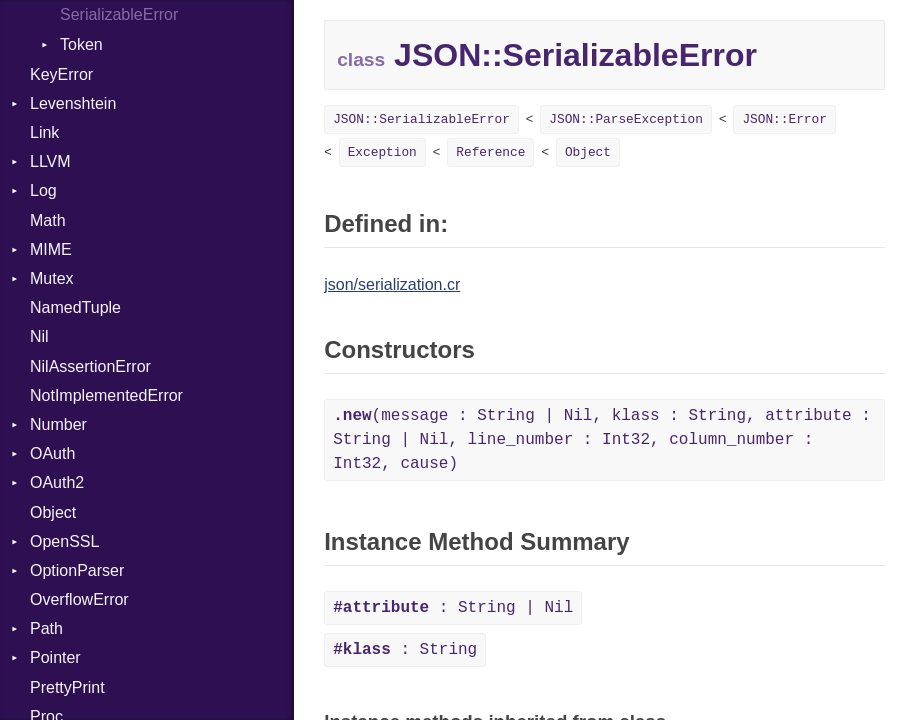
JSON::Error (784, 119)
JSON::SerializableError (421, 119)
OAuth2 (57, 482)
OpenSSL (64, 541)
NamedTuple (75, 307)
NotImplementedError (106, 395)
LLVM (50, 161)
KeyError (61, 74)
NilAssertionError (90, 366)
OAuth (52, 453)
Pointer (55, 657)
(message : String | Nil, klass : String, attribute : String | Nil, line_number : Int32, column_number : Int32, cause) (602, 440)
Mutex (52, 278)
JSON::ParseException (626, 119)
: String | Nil (453, 608)
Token (81, 44)
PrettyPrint (67, 687)
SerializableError (119, 14)
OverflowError (79, 599)
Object (53, 512)
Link (44, 132)
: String (405, 650)
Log (43, 190)
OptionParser (77, 570)
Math (48, 220)
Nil (39, 336)
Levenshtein (73, 103)
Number (58, 424)
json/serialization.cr (392, 284)
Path (46, 628)
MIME (51, 249)
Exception (382, 152)
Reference (490, 152)
